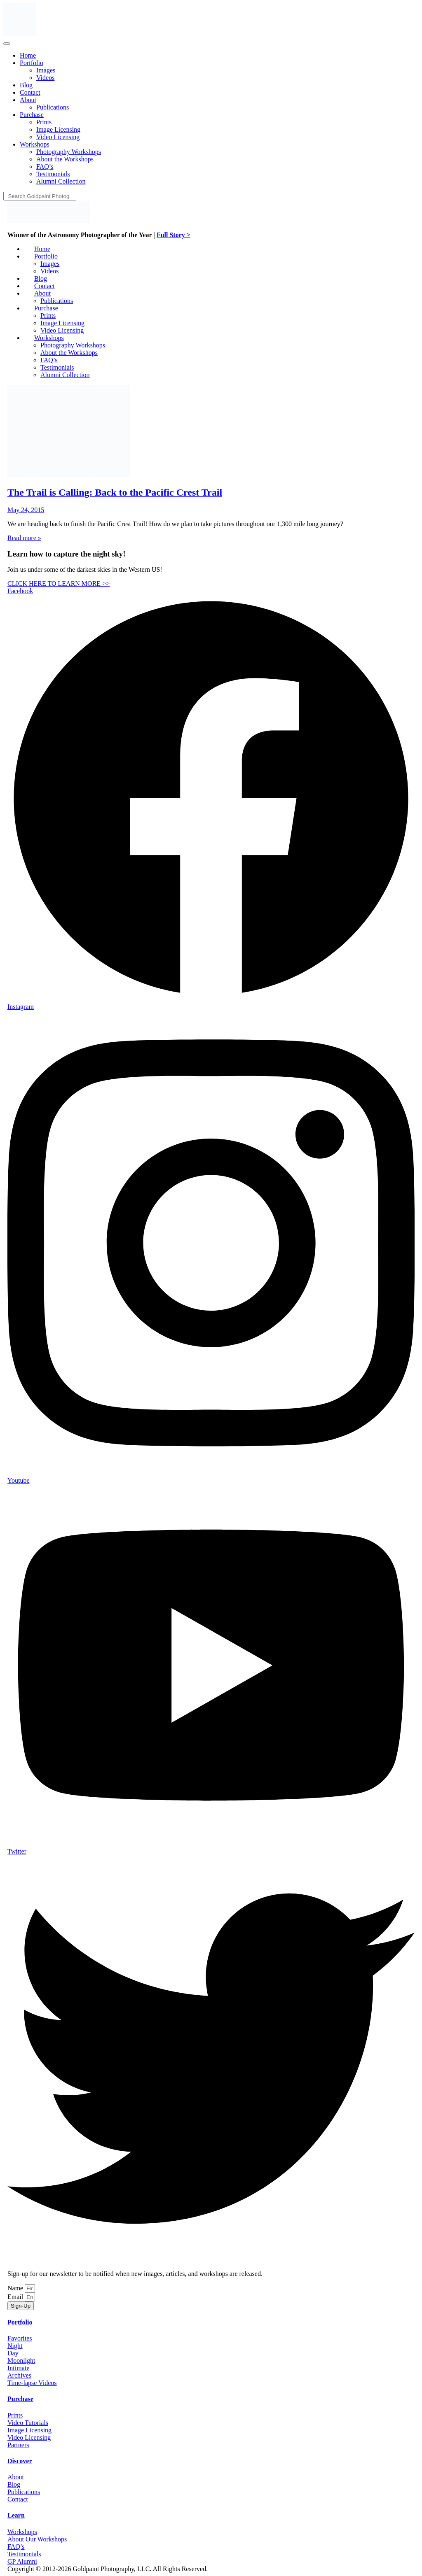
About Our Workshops (37, 2539)
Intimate (18, 2367)
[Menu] (6, 43)
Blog (13, 2484)
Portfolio (19, 2322)
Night (14, 2345)
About (15, 2477)
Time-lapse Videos (31, 2382)
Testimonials (24, 2553)
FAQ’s (16, 2546)
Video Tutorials (27, 2422)
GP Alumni (22, 2561)
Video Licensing (29, 2437)
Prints (15, 2415)
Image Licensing (29, 2430)
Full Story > (173, 234)
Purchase (20, 2398)
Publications (23, 2491)
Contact (17, 2499)
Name (16, 2288)
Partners (18, 2444)
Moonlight (21, 2360)
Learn (16, 2515)
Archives (19, 2375)
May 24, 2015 (25, 509)
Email (16, 2296)
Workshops (22, 2531)
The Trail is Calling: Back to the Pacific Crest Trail (114, 492)
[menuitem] (28, 55)
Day (13, 2353)
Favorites (19, 2338)
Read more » (24, 537)
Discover (19, 2460)
